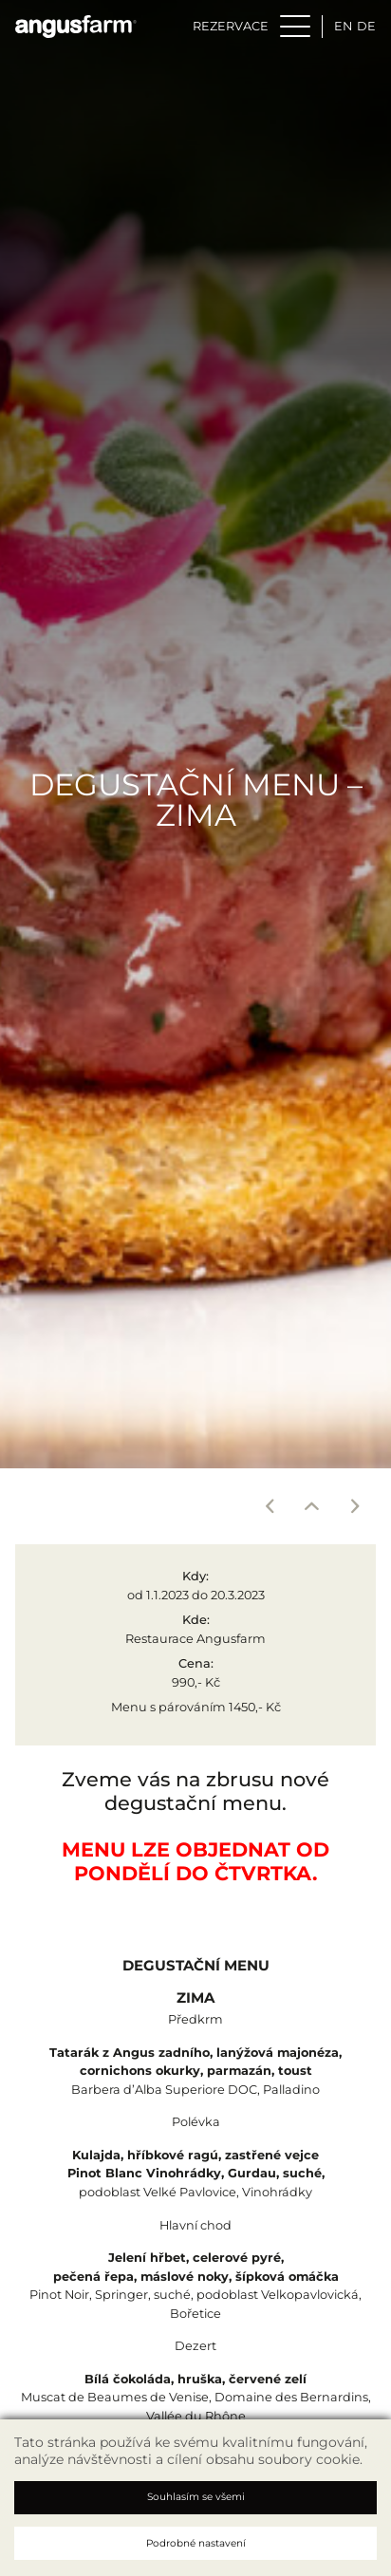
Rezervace (231, 26)
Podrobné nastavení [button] (196, 2543)
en (343, 26)
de (366, 26)
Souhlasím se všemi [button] (196, 2497)
